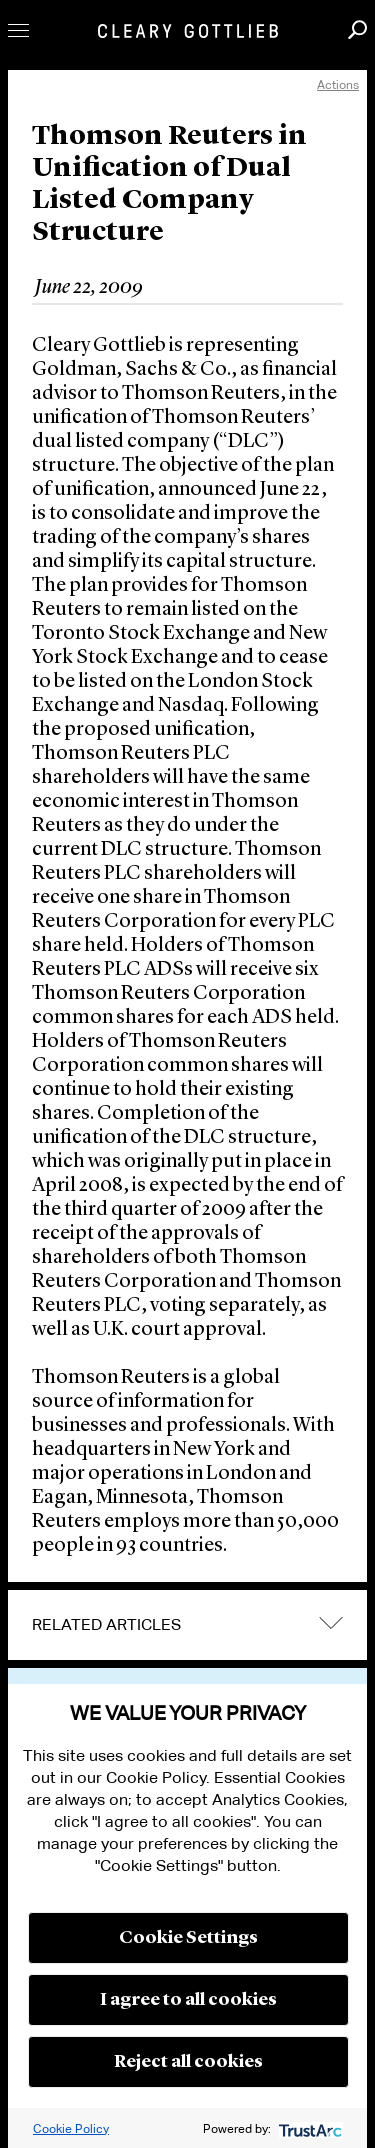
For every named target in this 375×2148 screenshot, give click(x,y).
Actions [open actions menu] (338, 84)
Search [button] (357, 29)
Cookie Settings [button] (188, 1938)
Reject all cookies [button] (188, 2062)
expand (331, 1623)
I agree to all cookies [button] (188, 2000)
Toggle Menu (18, 30)
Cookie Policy (71, 2128)
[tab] (187, 1625)
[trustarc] (308, 2128)
